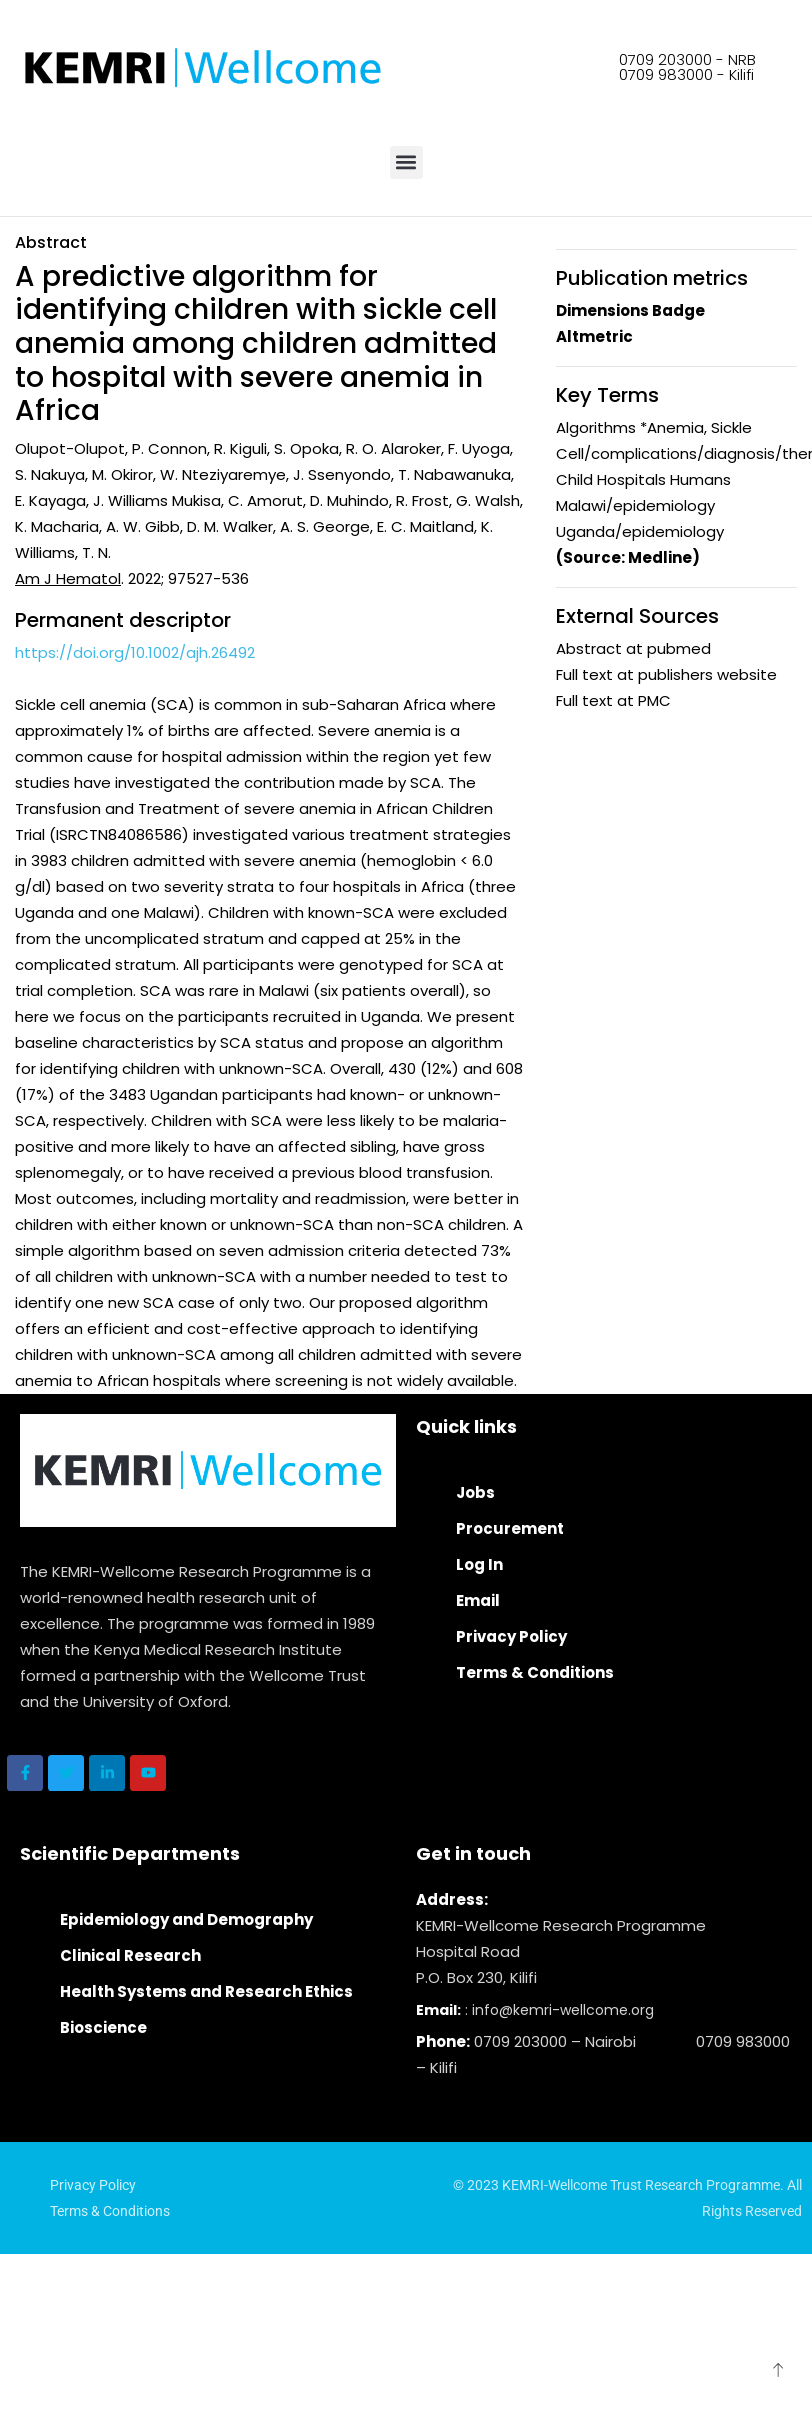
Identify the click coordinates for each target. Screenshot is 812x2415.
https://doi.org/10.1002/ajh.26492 (135, 652)
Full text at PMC (613, 700)
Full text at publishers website (666, 674)
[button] (406, 162)
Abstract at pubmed (633, 648)
